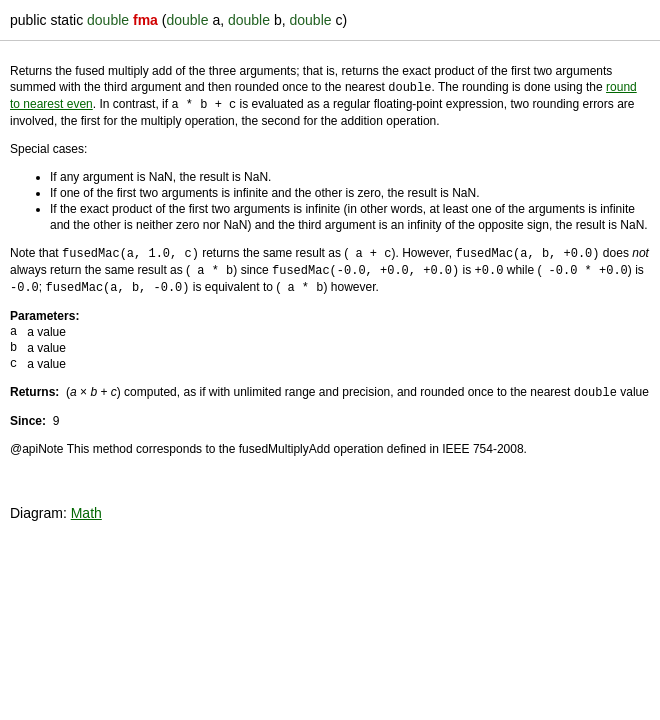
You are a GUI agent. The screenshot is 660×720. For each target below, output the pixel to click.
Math (86, 507)
